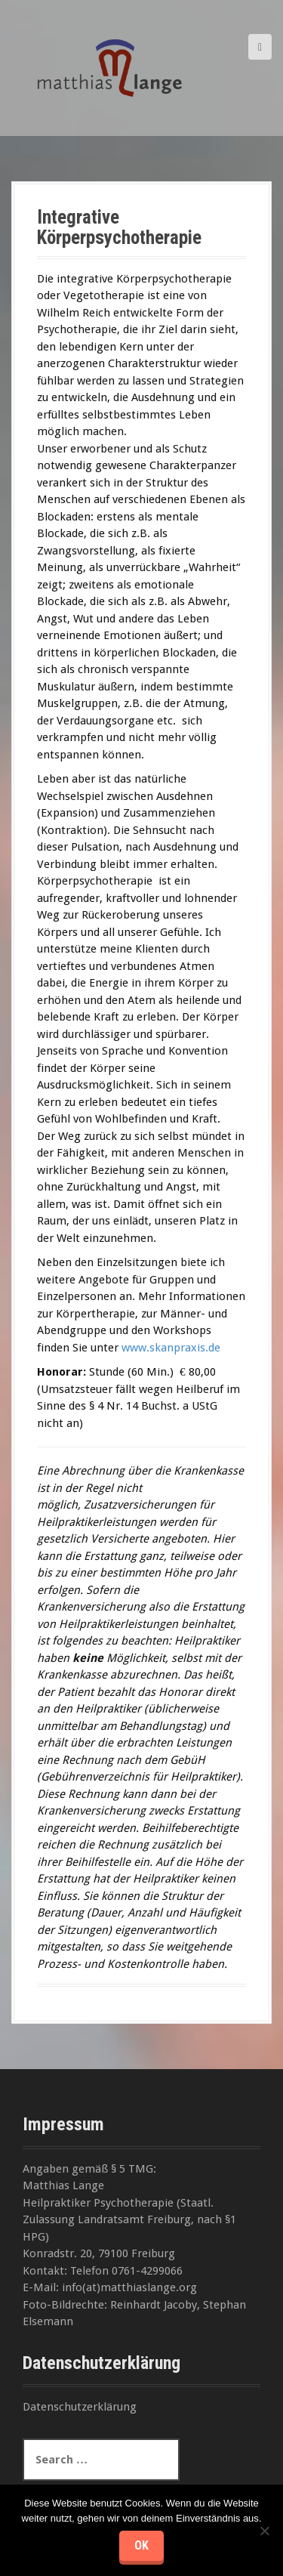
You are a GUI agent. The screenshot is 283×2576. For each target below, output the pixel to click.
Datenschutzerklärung (80, 2407)
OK (141, 2545)
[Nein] (264, 2530)
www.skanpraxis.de (171, 1347)
